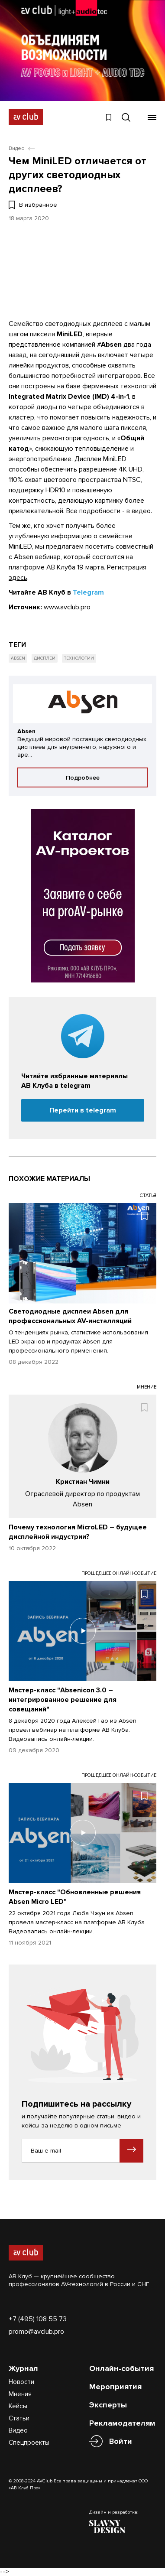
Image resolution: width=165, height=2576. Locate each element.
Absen (18, 658)
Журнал (23, 2368)
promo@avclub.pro (36, 2331)
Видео (18, 2430)
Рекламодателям (122, 2423)
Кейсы (18, 2406)
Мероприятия (115, 2386)
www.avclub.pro (67, 607)
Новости (21, 2382)
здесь (18, 577)
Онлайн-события (121, 2368)
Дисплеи (44, 658)
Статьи (19, 2418)
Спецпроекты (29, 2442)
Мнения (20, 2394)
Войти (120, 2441)
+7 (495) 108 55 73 (38, 2319)
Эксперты (108, 2405)
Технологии (79, 658)
